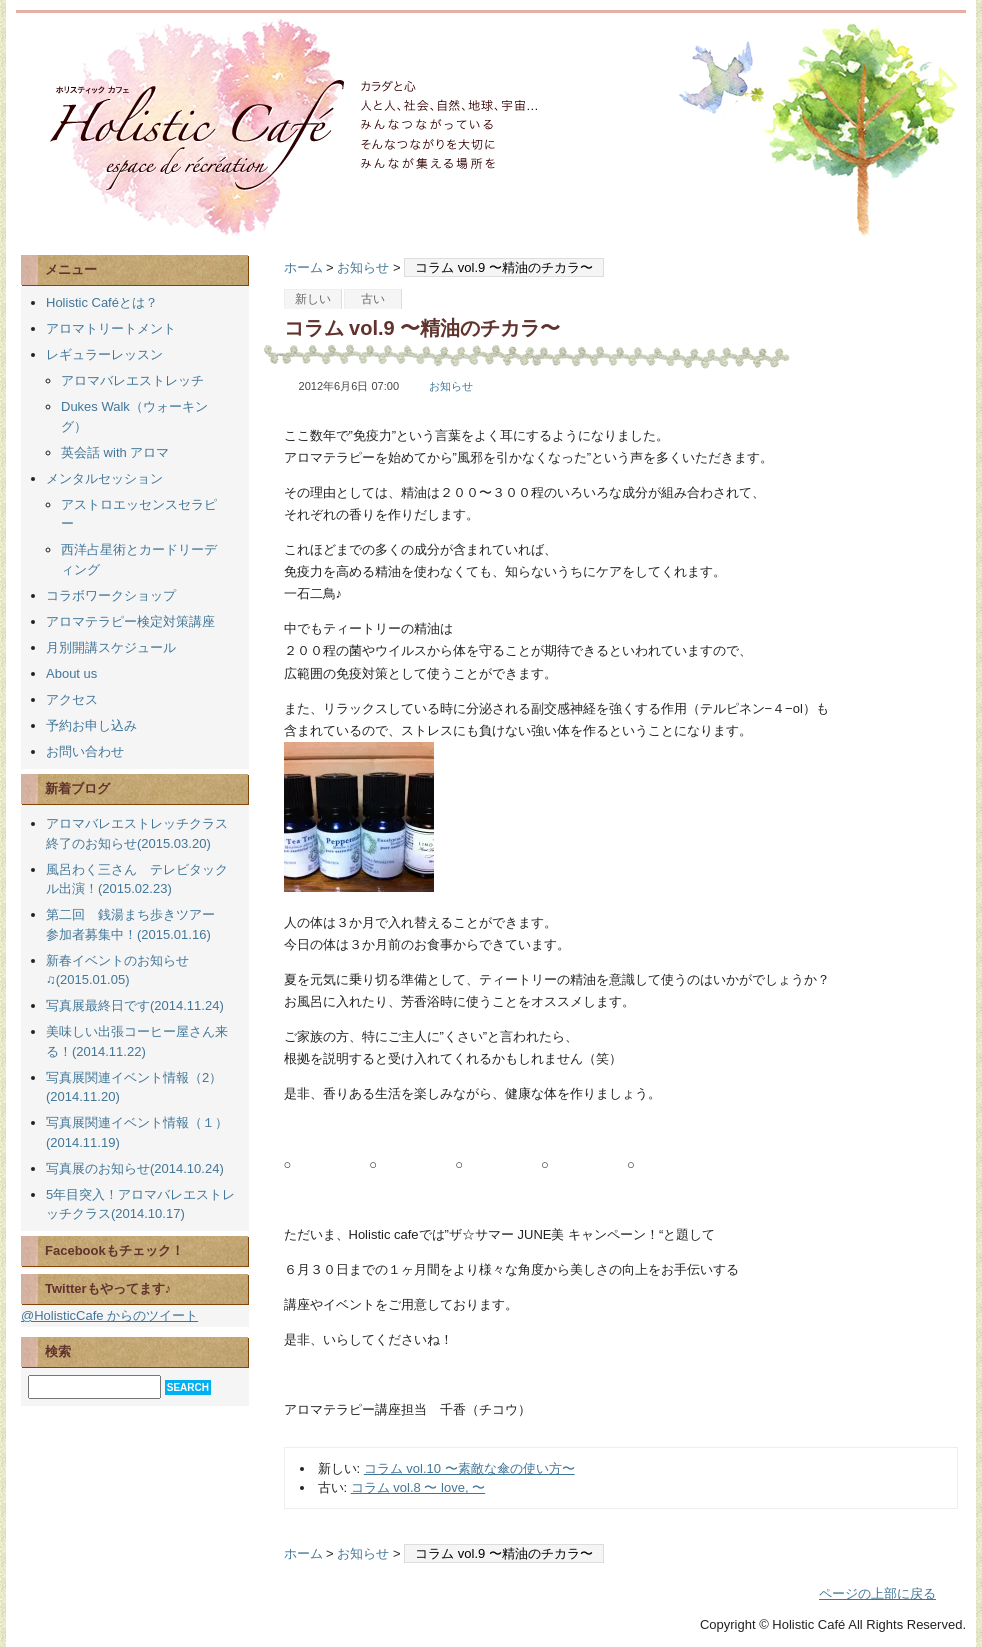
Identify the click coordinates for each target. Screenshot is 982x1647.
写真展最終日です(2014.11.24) (135, 1005)
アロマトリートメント (111, 328)
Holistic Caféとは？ (102, 302)
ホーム (303, 267)
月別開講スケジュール (111, 647)
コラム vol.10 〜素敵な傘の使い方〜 (469, 1468)
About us (71, 673)
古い (373, 299)
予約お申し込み (91, 725)
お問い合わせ (85, 751)
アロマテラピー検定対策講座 (130, 621)
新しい (313, 299)
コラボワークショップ (111, 595)
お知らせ (363, 267)
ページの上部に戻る (877, 1593)
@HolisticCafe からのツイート (109, 1315)
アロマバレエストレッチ (132, 380)
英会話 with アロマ (115, 452)
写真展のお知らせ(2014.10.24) (135, 1168)
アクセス (72, 699)
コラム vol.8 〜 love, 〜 (418, 1487)
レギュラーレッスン (104, 354)
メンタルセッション (104, 478)
